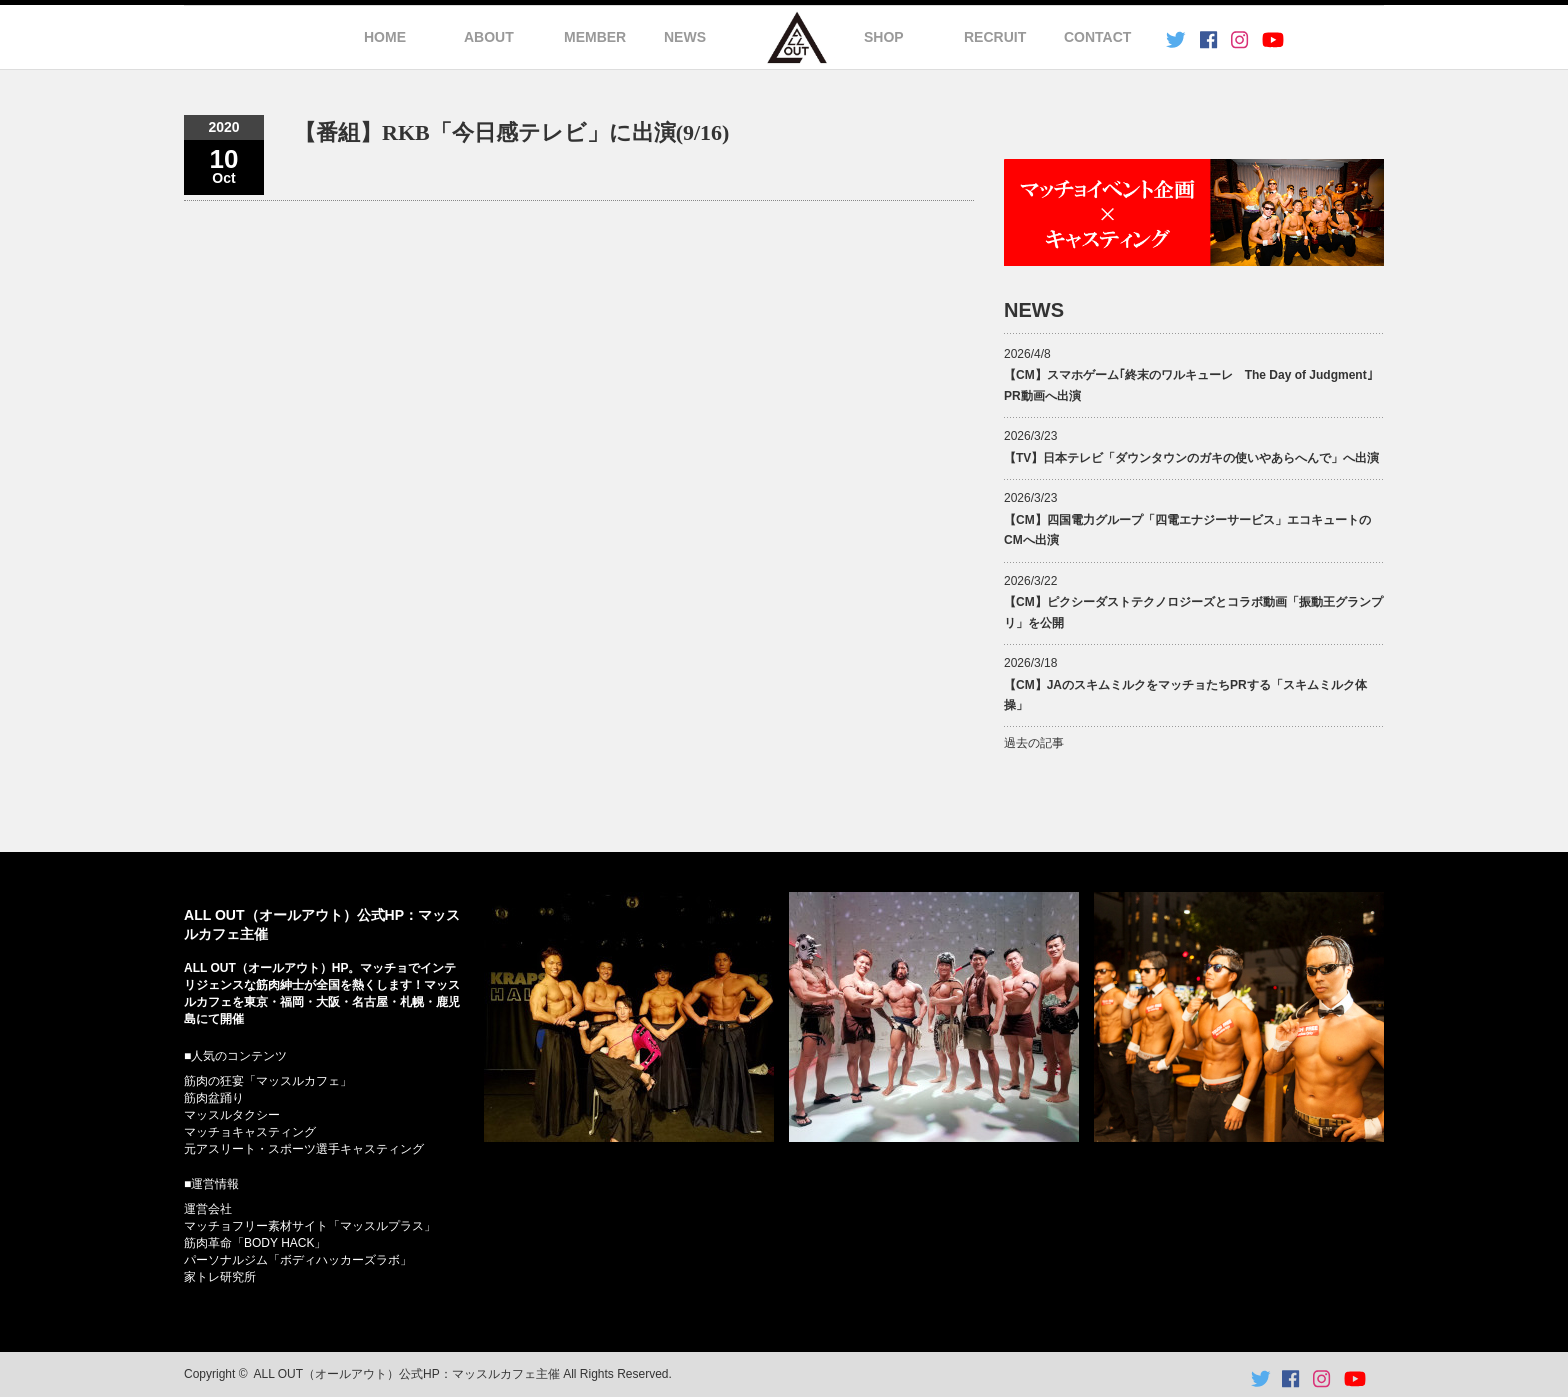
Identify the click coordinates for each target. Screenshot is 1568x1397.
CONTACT (1097, 37)
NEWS (685, 37)
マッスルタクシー (232, 1115)
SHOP (884, 37)
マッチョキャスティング (250, 1132)
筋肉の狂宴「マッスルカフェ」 (268, 1081)
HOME (385, 37)
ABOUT (489, 37)
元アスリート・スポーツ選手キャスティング (304, 1149)
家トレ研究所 (220, 1277)
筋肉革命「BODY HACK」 (255, 1243)
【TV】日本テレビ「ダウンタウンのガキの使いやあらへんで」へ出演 (1191, 458)
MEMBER (595, 37)
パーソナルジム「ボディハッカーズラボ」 (298, 1260)
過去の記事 (1034, 743)
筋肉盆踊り (214, 1098)
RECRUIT (995, 37)
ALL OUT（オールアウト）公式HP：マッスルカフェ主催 (407, 1374)
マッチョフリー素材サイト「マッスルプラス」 (310, 1226)
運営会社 (208, 1209)
